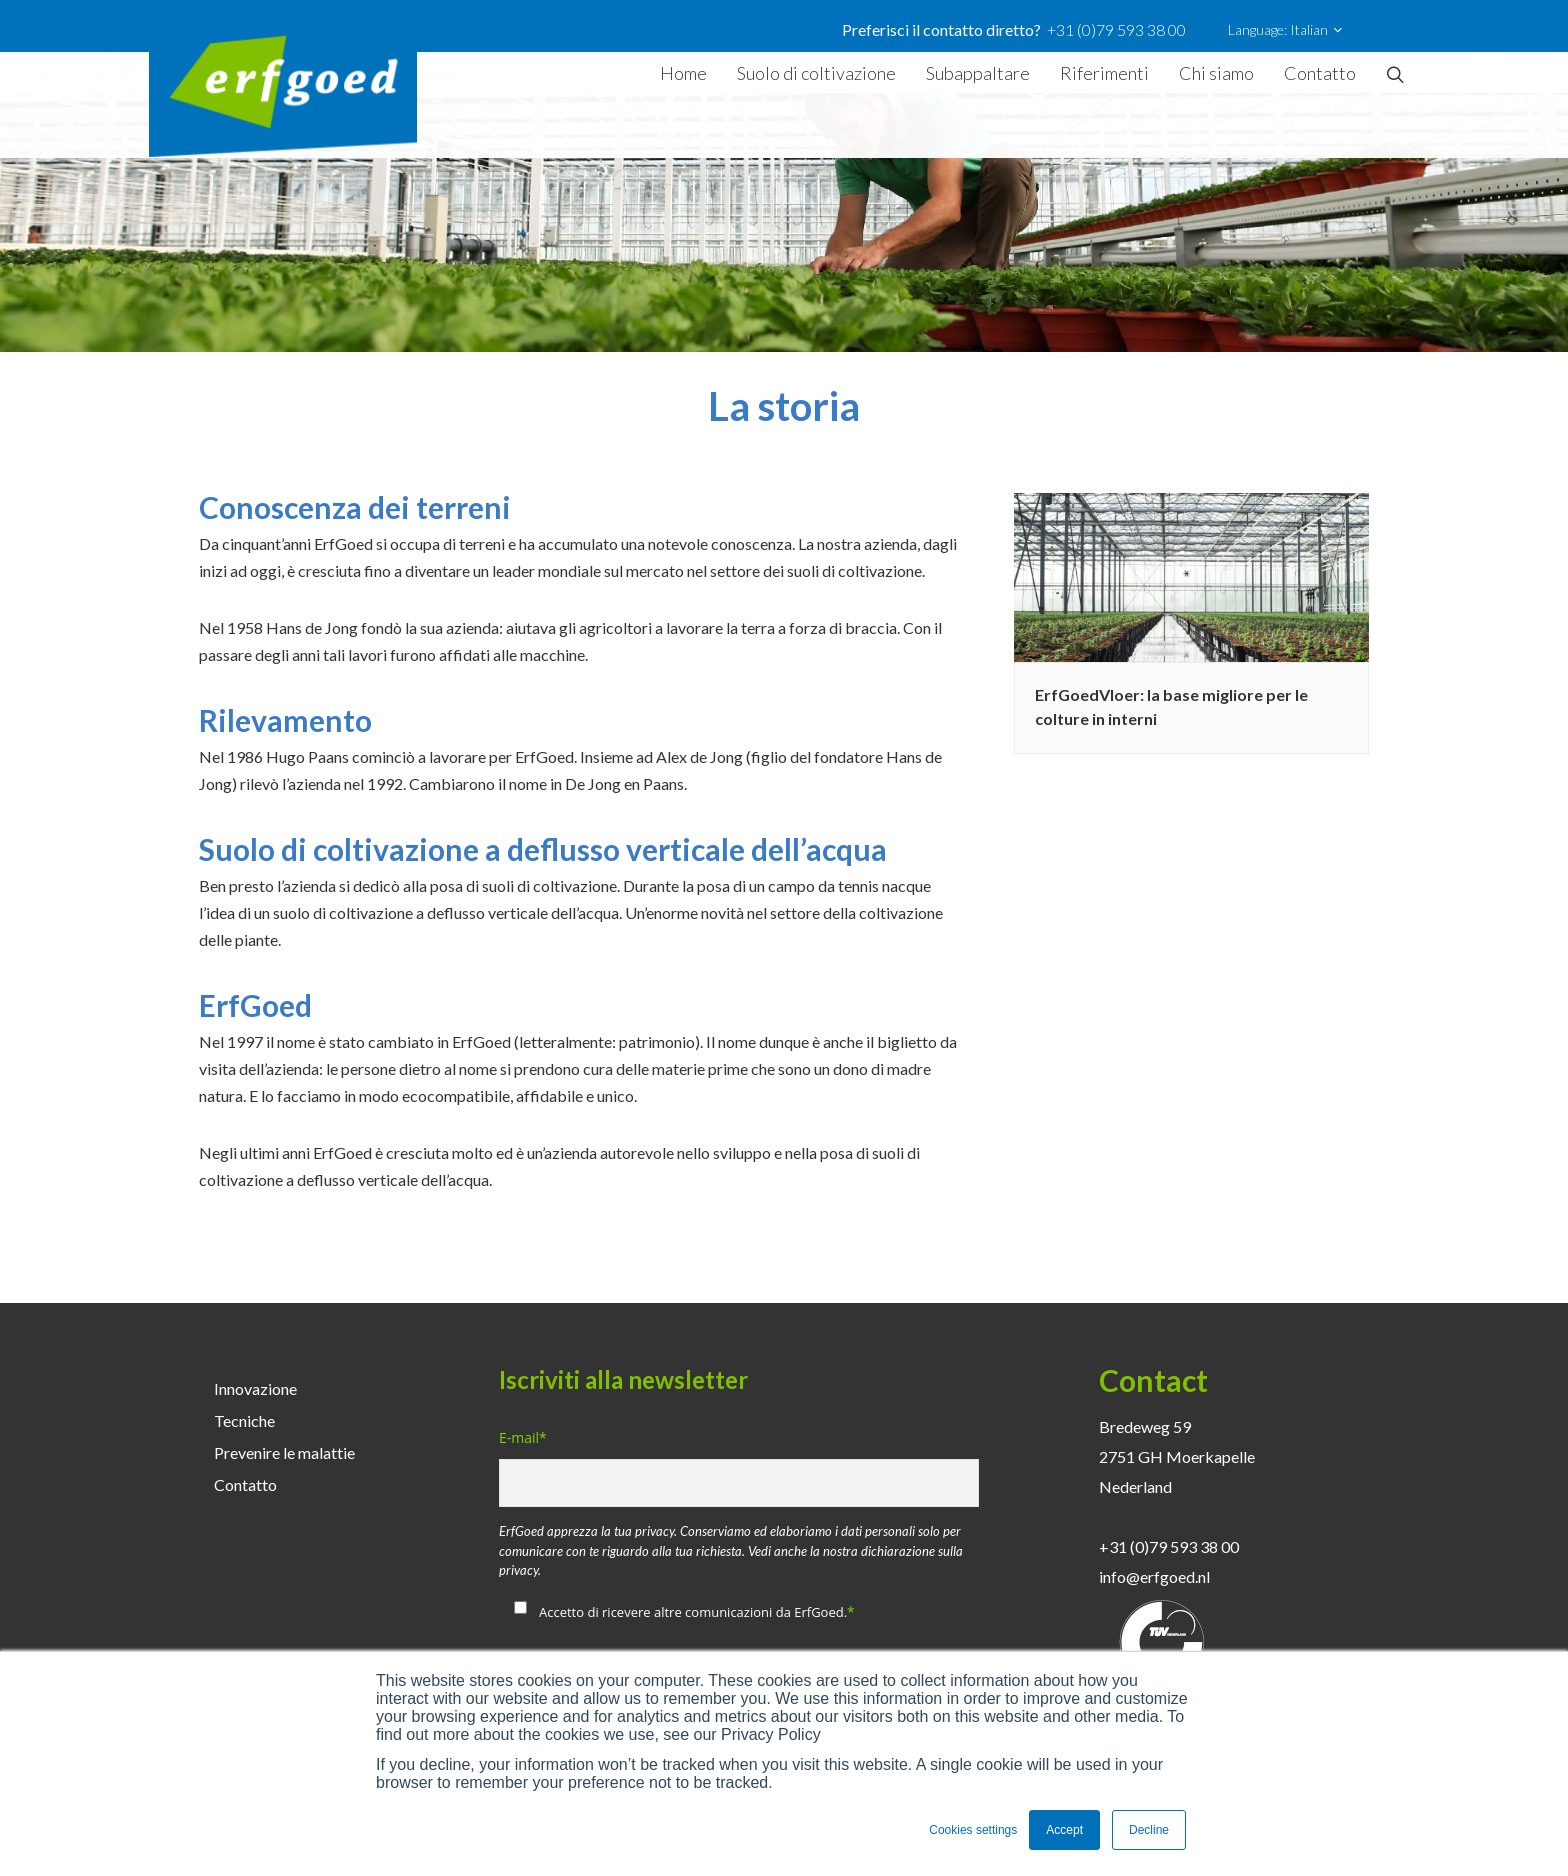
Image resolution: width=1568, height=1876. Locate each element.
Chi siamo (1216, 73)
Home (683, 73)
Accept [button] (1064, 1830)
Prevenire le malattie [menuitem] (284, 1452)
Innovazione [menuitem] (255, 1388)
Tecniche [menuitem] (244, 1420)
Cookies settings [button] (973, 1830)
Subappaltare (978, 73)
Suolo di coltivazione (816, 73)
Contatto (1320, 73)
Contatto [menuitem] (245, 1484)
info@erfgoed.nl (1154, 1576)
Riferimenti (1104, 73)
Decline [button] (1149, 1830)
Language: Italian (1285, 30)
